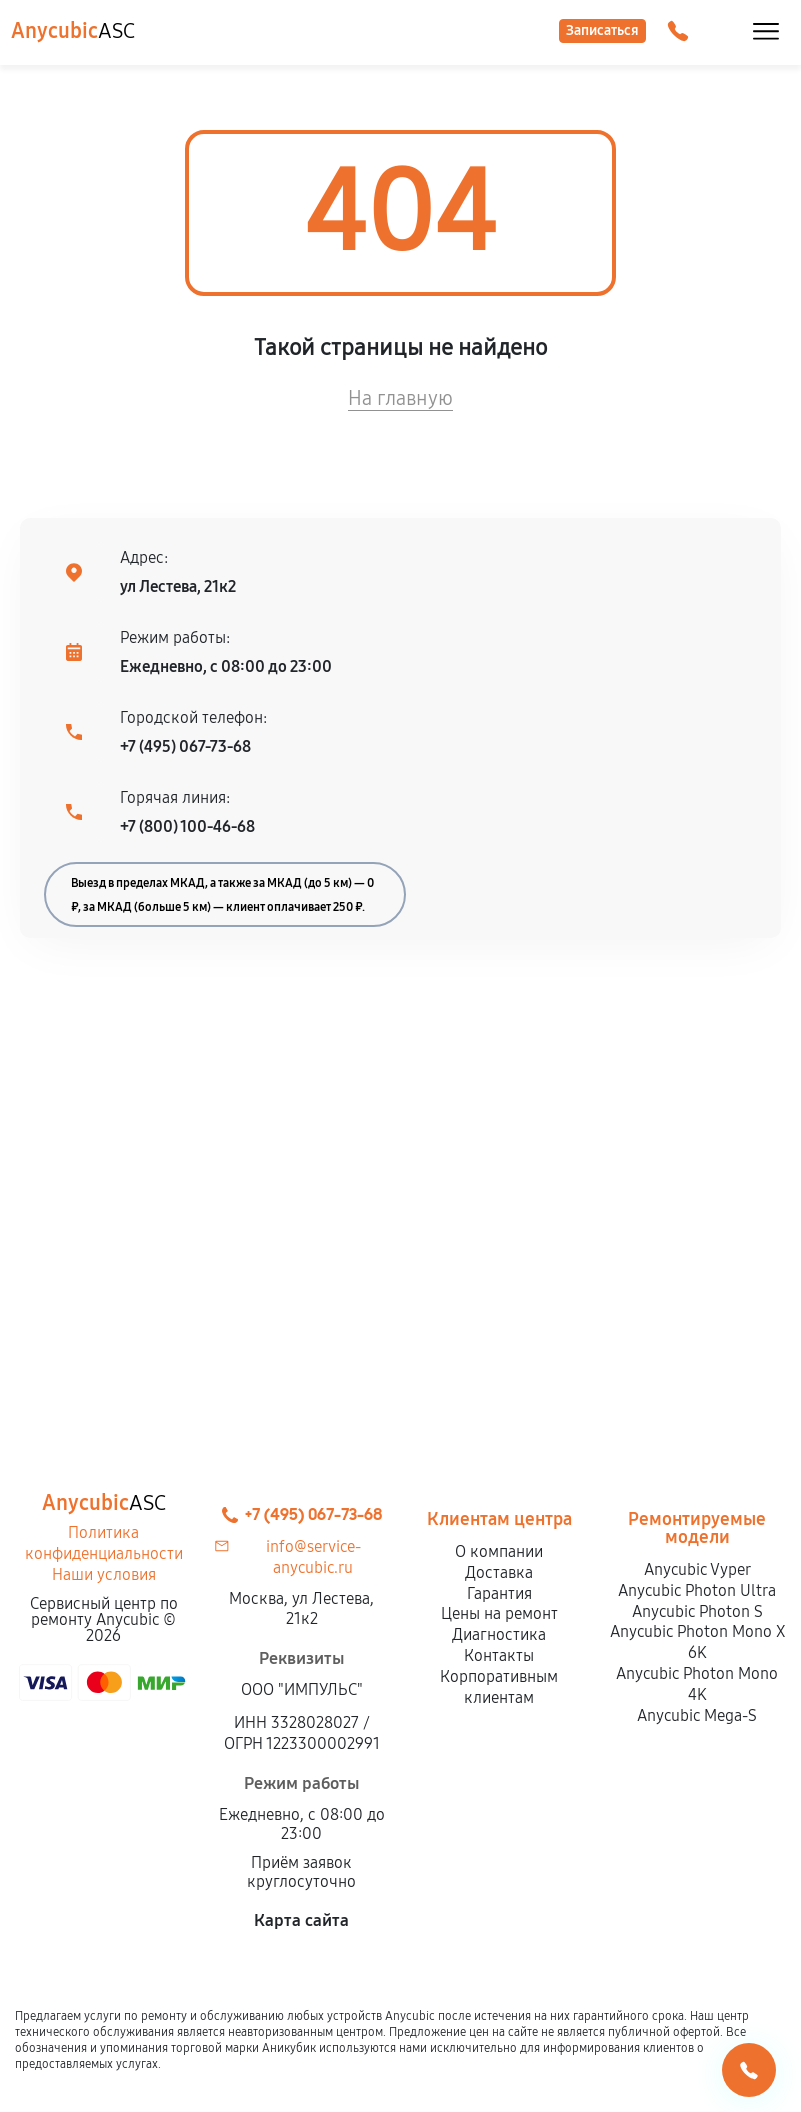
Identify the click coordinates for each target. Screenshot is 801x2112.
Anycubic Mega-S (697, 1715)
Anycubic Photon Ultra (697, 1590)
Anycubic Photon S (697, 1611)
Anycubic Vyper (697, 1569)
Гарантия (499, 1593)
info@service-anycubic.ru (313, 1557)
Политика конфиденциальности (104, 1543)
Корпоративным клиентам (499, 1687)
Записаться (602, 30)
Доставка (499, 1572)
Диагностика (499, 1634)
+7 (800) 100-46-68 (187, 826)
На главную (400, 398)
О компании (499, 1551)
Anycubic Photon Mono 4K (697, 1684)
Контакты (499, 1655)
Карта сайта (301, 1920)
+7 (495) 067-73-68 (185, 746)
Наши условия (104, 1574)
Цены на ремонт (499, 1613)
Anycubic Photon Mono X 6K (697, 1642)
